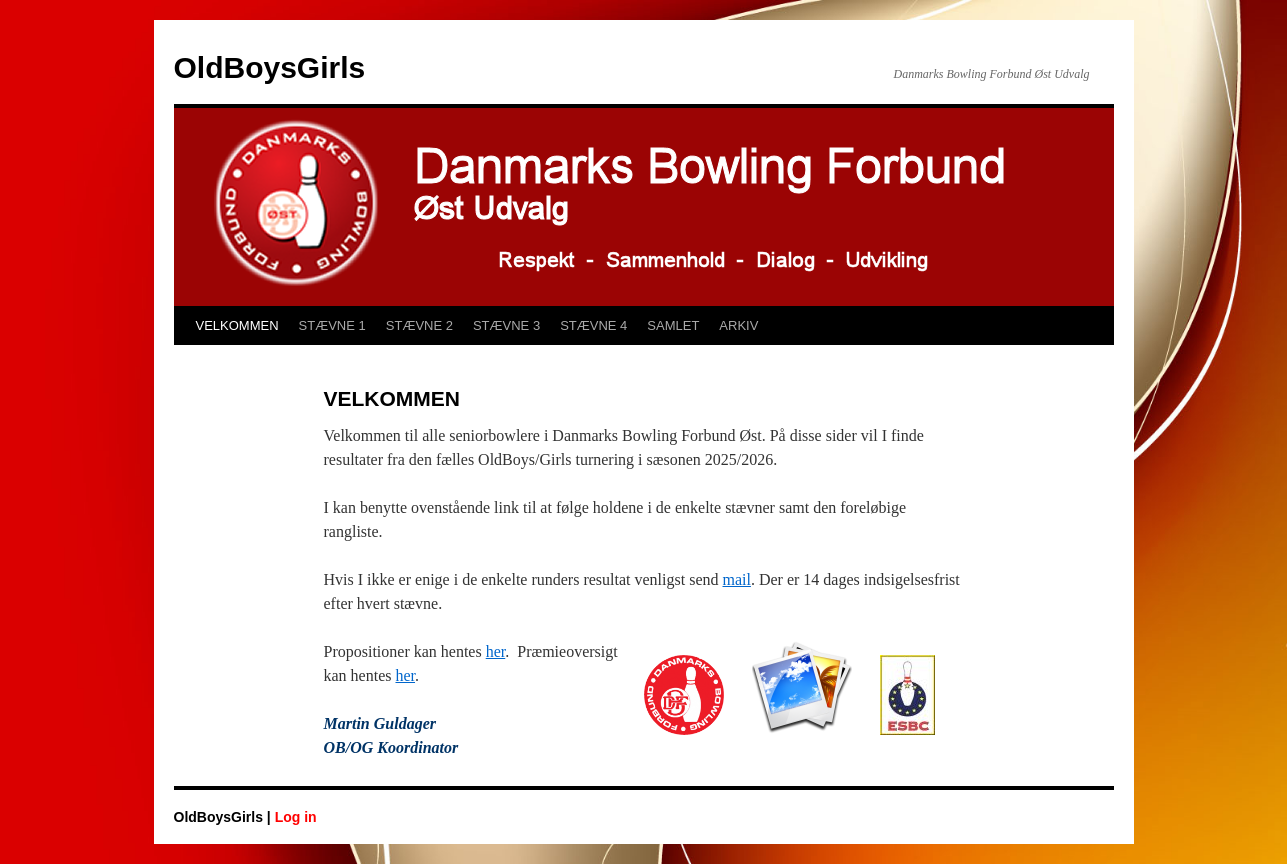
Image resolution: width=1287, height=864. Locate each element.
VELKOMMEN (237, 325)
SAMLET (673, 325)
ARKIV (738, 325)
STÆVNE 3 (506, 325)
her (496, 651)
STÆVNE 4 (593, 325)
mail (737, 579)
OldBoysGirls (270, 67)
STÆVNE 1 (332, 325)
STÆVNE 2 (419, 325)
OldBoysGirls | (224, 817)
